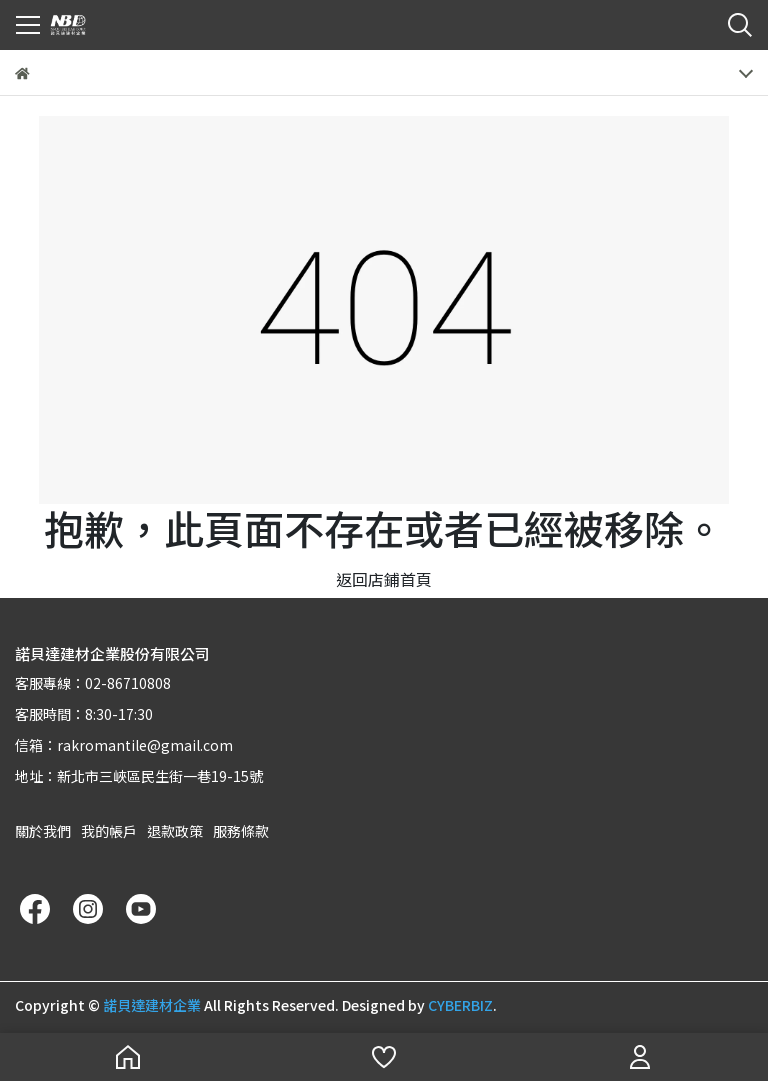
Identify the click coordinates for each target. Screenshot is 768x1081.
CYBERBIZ (460, 1005)
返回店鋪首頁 (384, 579)
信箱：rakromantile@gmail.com (124, 745)
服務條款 (241, 831)
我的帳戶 (109, 831)
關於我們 (43, 831)
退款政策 (175, 831)
